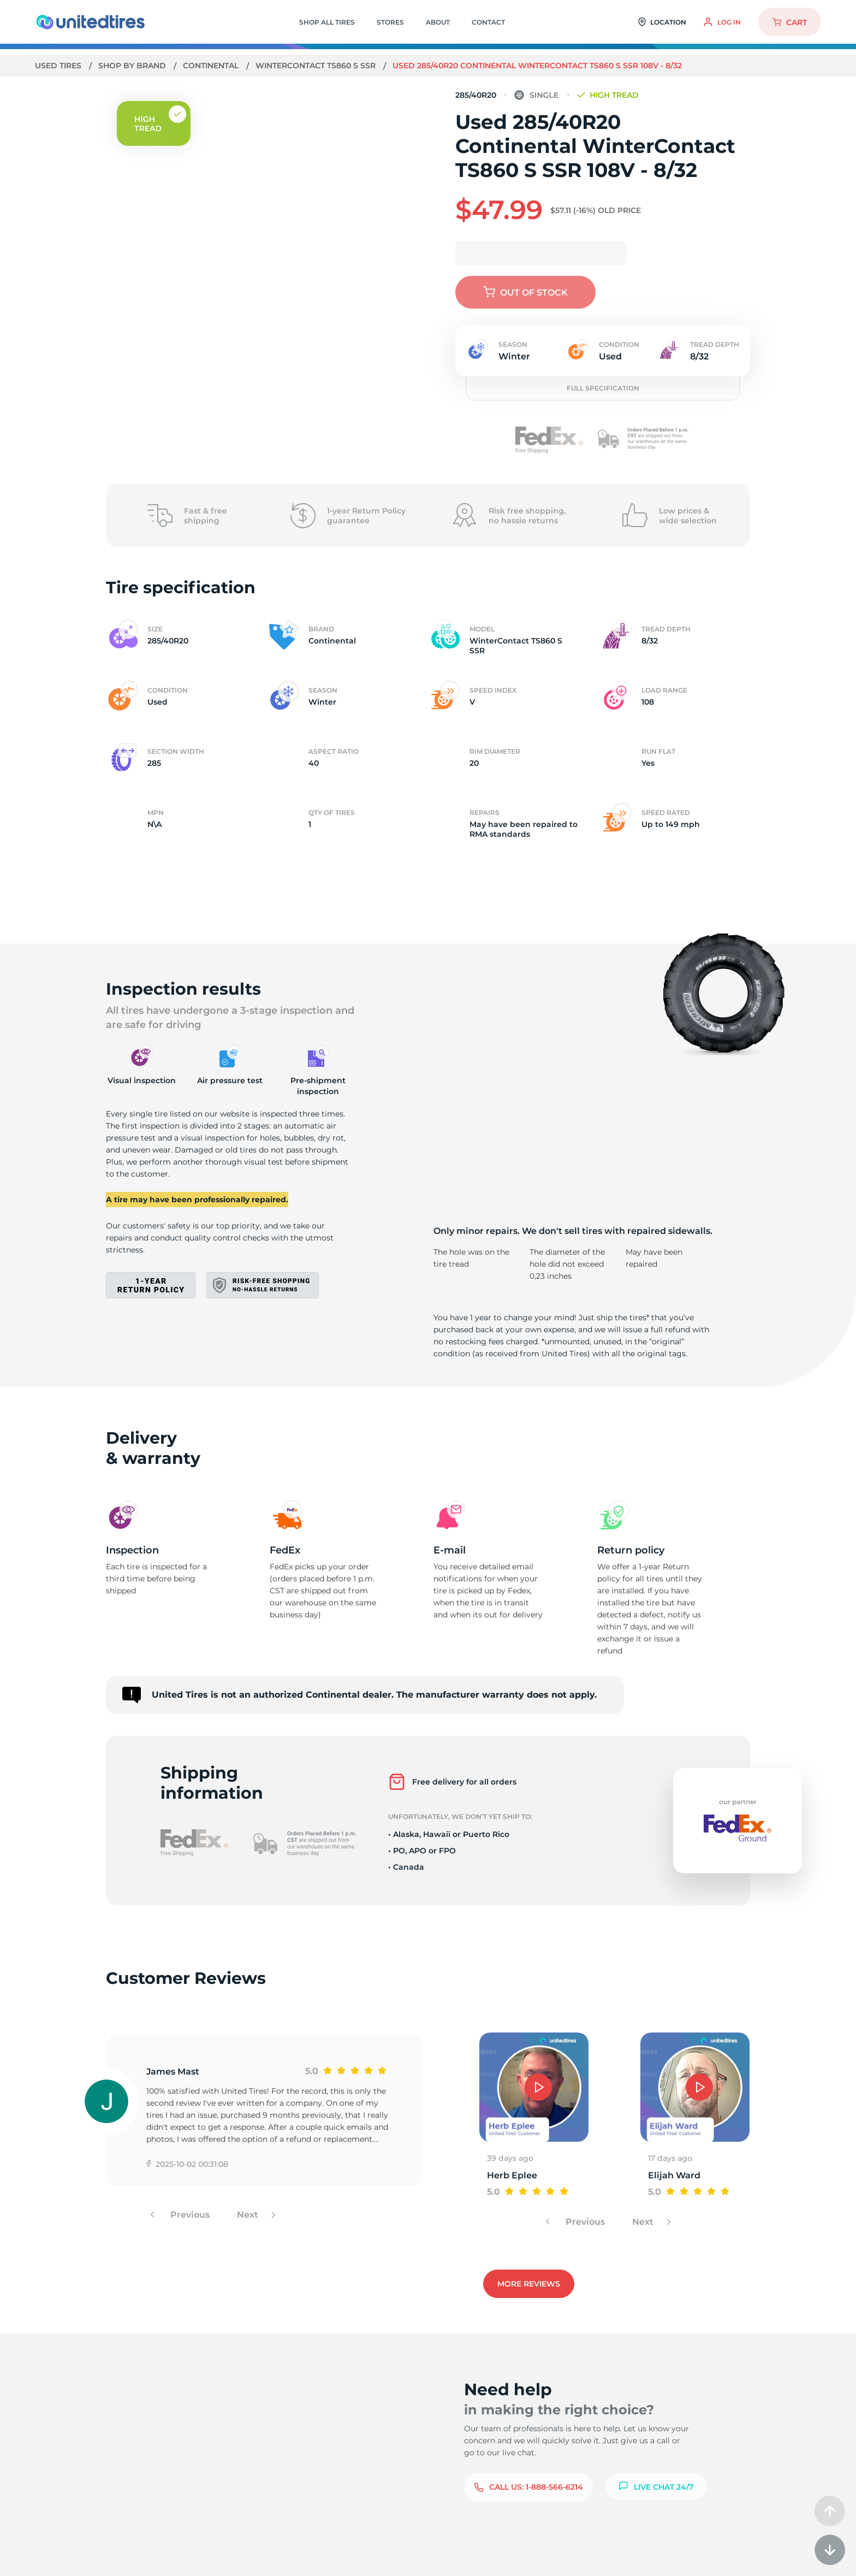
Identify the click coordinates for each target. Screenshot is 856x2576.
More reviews (528, 2284)
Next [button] (248, 2214)
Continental (212, 65)
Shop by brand (133, 65)
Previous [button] (189, 2214)
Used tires (59, 65)
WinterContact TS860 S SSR (316, 65)
